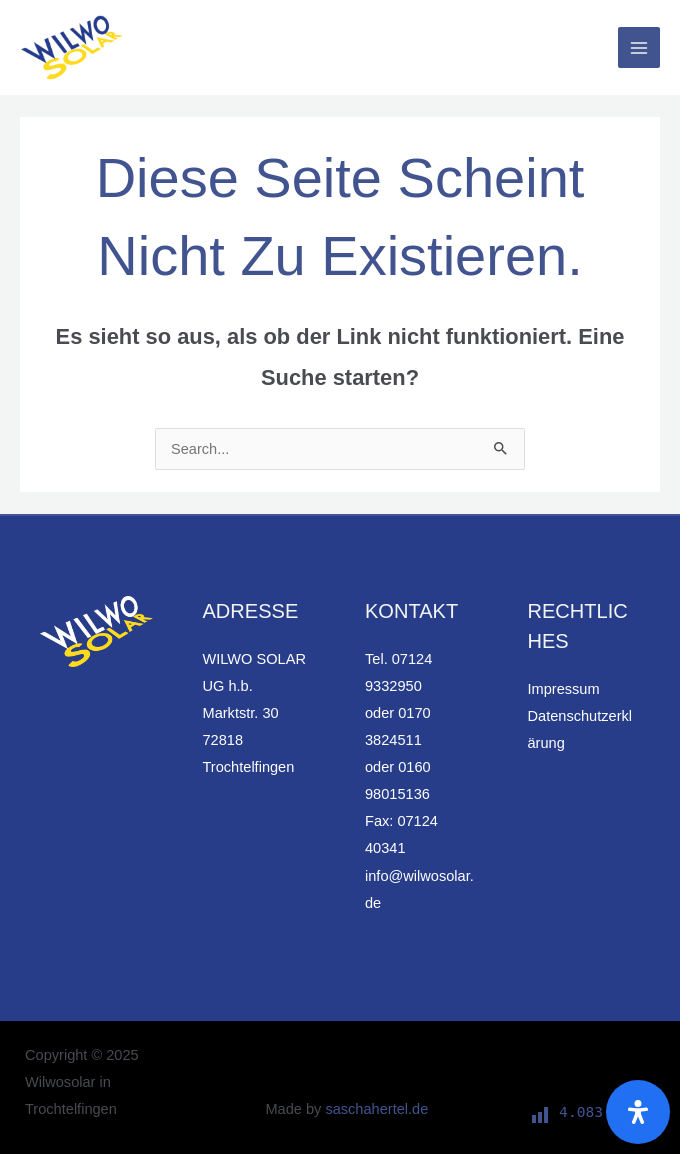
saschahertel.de (376, 1109)
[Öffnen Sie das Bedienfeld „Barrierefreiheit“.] (638, 1112)
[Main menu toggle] (639, 48)
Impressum (564, 689)
